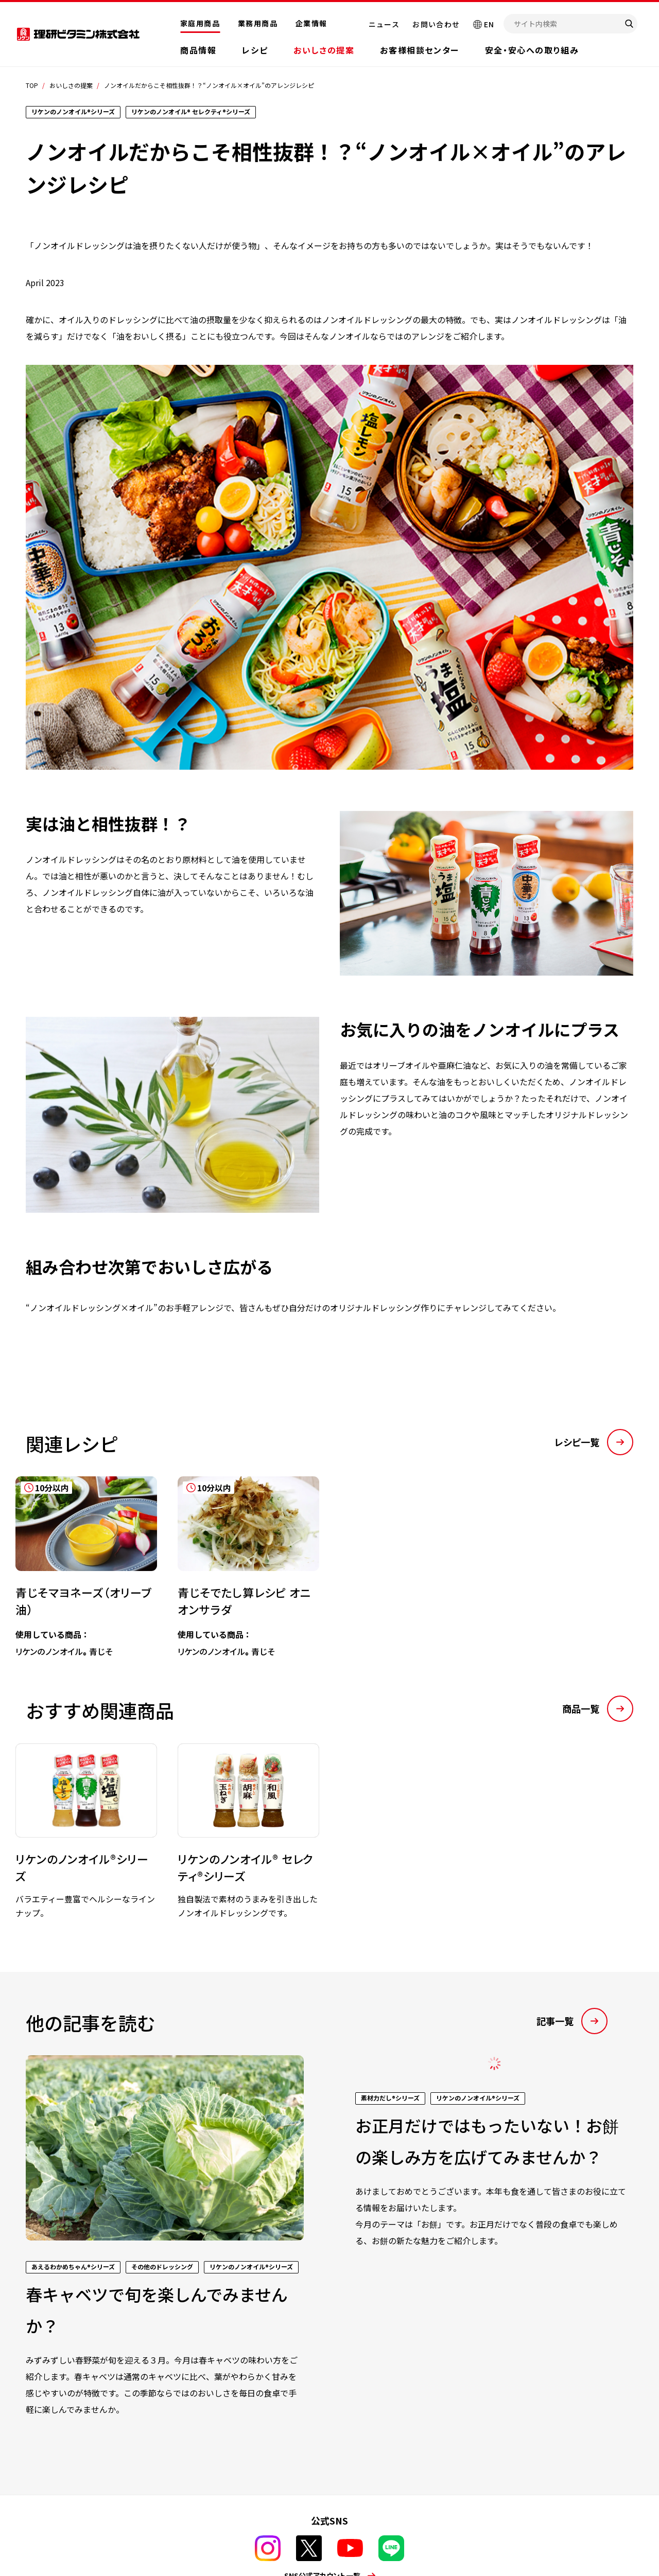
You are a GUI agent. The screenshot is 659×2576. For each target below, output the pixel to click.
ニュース (384, 24)
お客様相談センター (419, 50)
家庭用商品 (200, 23)
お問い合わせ (436, 24)
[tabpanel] (238, 1558)
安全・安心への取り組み (532, 50)
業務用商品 (258, 23)
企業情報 (311, 23)
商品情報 (198, 50)
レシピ (255, 50)
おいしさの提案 (323, 50)
